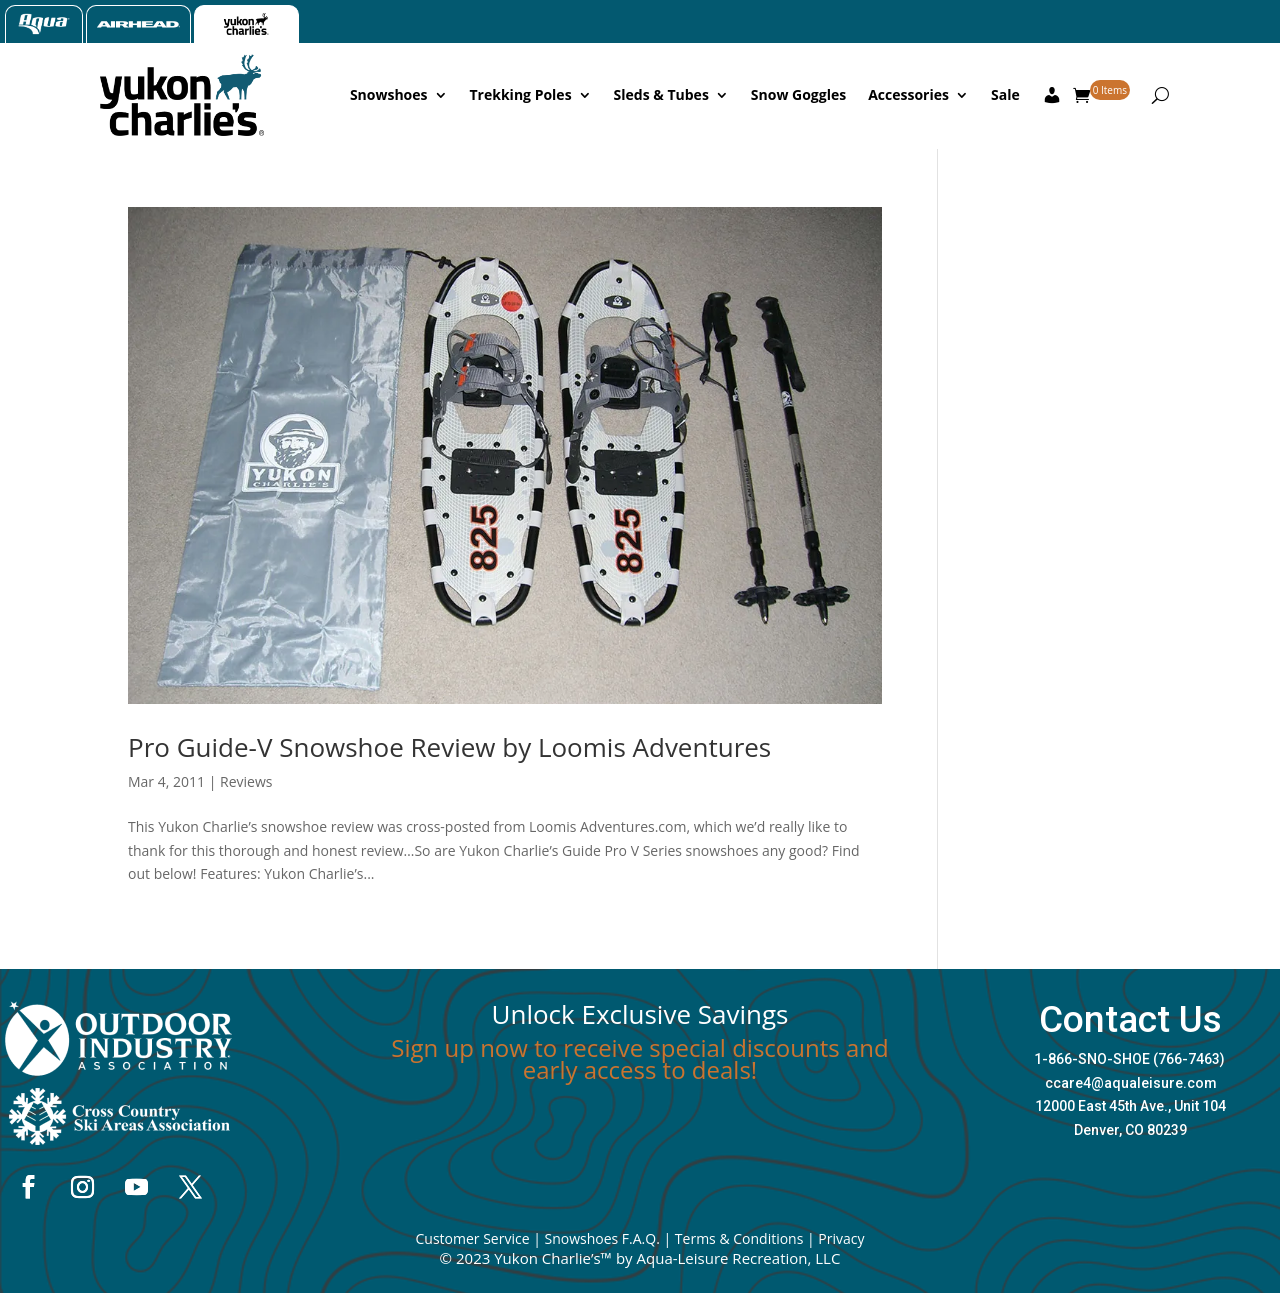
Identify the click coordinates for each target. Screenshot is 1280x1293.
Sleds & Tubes (661, 94)
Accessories (908, 94)
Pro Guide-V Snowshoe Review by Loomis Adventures (449, 747)
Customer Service (472, 1238)
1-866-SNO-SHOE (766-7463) (1129, 1059)
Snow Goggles (798, 94)
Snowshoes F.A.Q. (601, 1238)
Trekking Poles (521, 94)
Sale (1005, 94)
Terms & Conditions (739, 1238)
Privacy (841, 1238)
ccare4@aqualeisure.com (1131, 1083)
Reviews (246, 781)
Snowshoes (389, 94)
